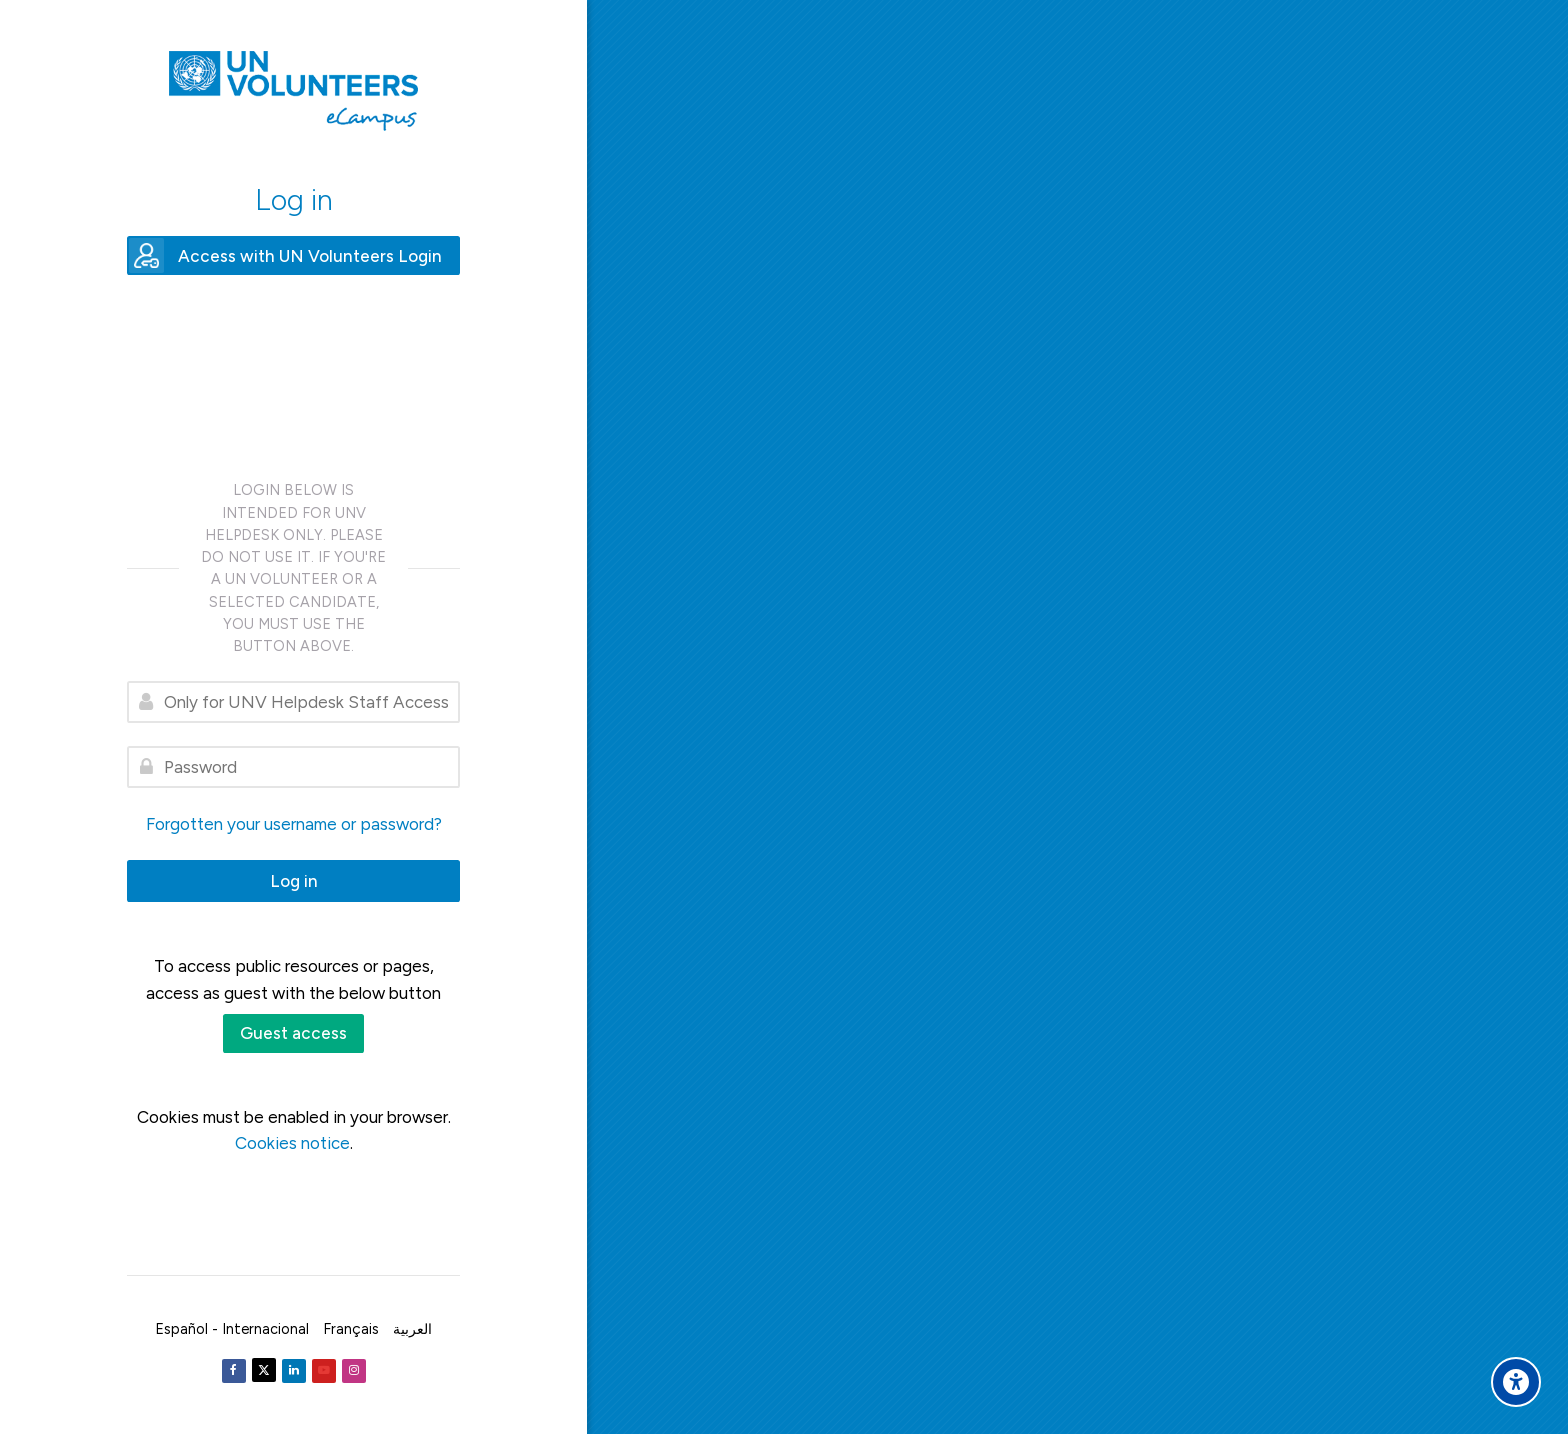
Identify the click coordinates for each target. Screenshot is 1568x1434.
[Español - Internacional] (232, 1329)
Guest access (293, 1033)
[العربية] (412, 1329)
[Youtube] (324, 1371)
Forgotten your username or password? (294, 824)
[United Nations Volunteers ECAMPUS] (293, 91)
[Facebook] (234, 1371)
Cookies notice (292, 1143)
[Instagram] (354, 1371)
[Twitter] (264, 1370)
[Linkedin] (294, 1371)
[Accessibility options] (1516, 1382)
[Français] (351, 1329)
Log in (294, 881)
